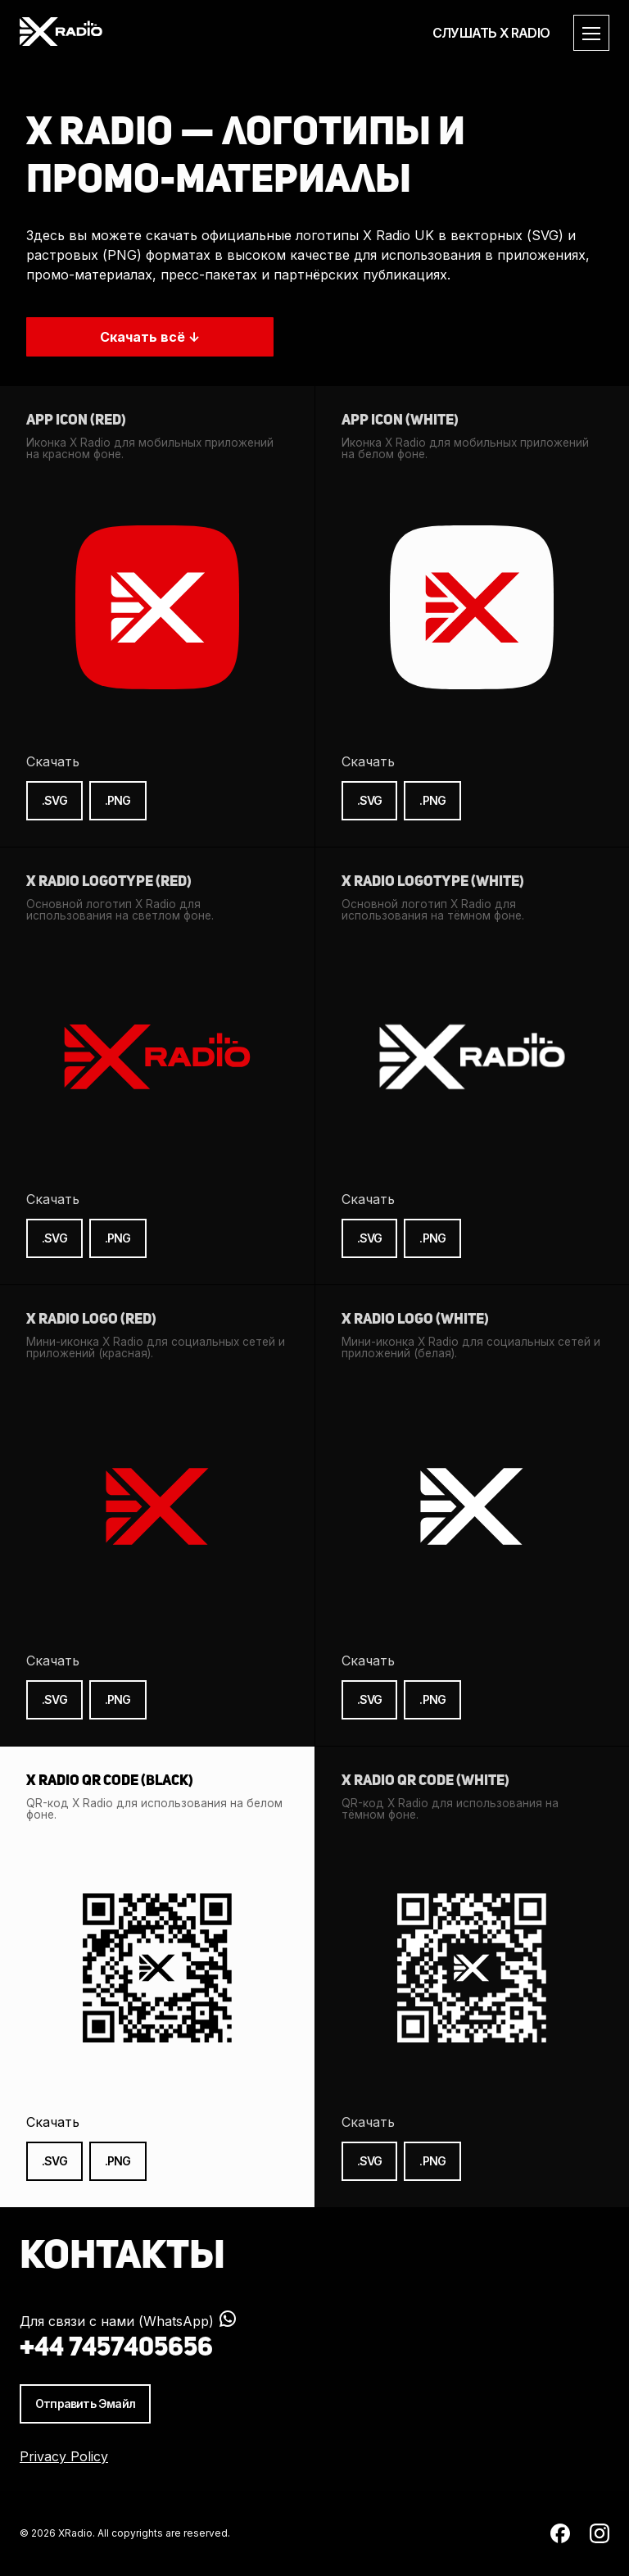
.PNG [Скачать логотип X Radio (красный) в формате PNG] (118, 1238)
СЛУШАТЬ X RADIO (491, 33)
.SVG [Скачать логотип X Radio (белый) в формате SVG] (369, 1238)
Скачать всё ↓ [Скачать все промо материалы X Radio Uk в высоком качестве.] (150, 337)
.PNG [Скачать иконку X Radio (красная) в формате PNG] (118, 800)
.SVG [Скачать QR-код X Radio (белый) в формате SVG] (369, 2161)
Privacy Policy (64, 2456)
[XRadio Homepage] (61, 32)
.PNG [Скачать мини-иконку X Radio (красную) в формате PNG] (118, 1699)
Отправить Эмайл (85, 2403)
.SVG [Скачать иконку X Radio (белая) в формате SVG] (369, 800)
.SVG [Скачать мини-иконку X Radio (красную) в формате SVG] (54, 1699)
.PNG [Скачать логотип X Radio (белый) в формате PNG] (432, 1238)
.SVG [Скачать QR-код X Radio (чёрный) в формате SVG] (54, 2161)
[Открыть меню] (591, 33)
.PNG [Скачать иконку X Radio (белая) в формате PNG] (432, 800)
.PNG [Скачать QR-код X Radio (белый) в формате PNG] (432, 2161)
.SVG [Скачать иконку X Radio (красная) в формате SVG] (54, 800)
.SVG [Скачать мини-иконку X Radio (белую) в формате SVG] (369, 1699)
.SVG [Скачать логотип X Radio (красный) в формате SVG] (54, 1238)
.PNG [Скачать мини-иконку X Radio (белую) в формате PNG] (432, 1699)
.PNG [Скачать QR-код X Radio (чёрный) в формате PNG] (118, 2161)
